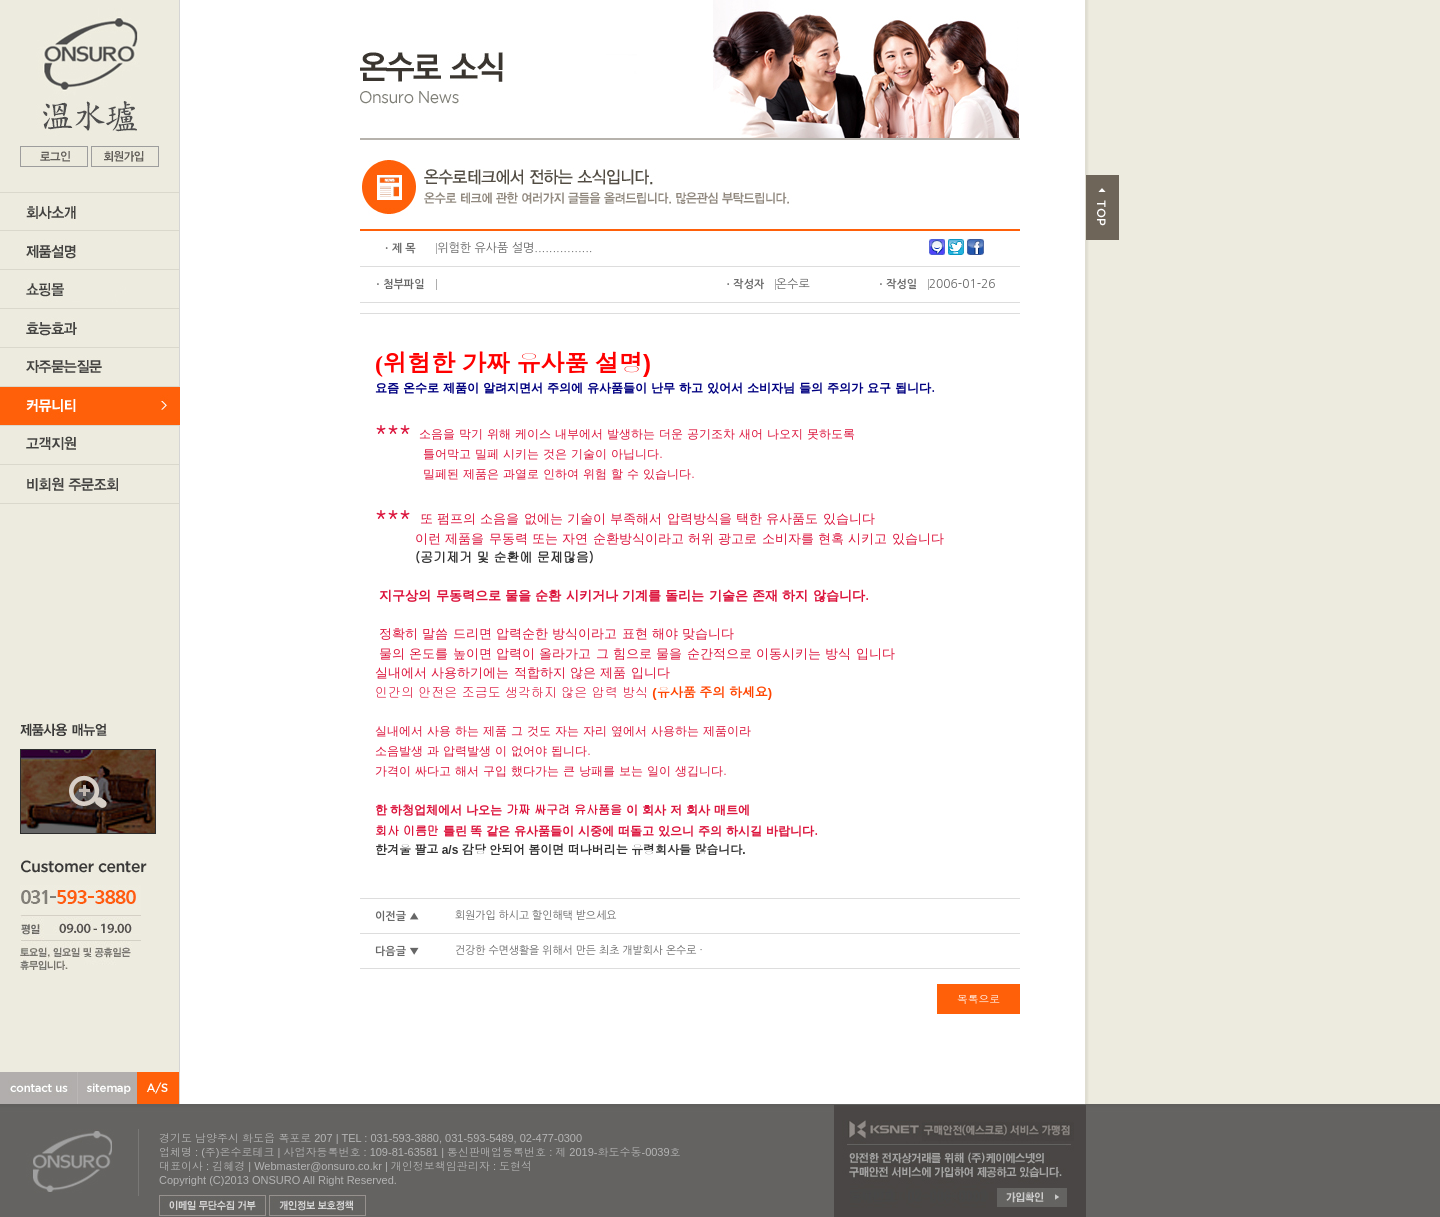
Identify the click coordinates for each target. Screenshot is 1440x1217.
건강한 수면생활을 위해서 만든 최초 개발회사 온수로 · (579, 950)
